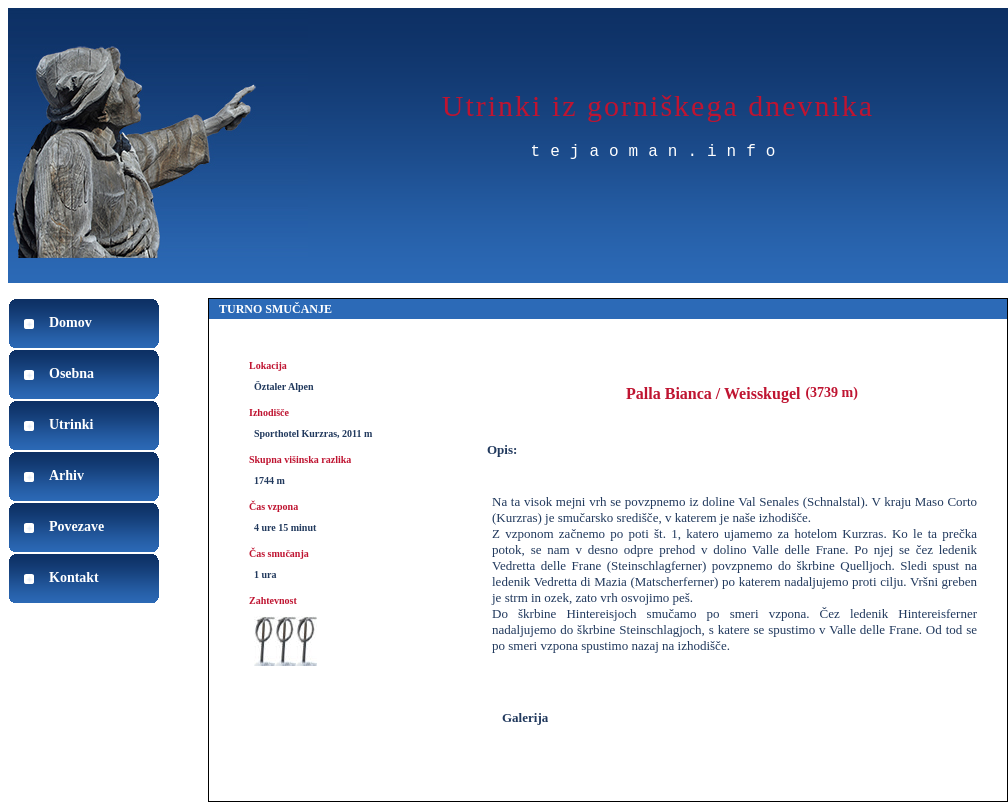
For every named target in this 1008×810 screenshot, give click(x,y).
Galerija (525, 717)
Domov (70, 322)
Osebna (71, 373)
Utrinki (71, 424)
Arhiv (66, 475)
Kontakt (74, 577)
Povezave (76, 526)
